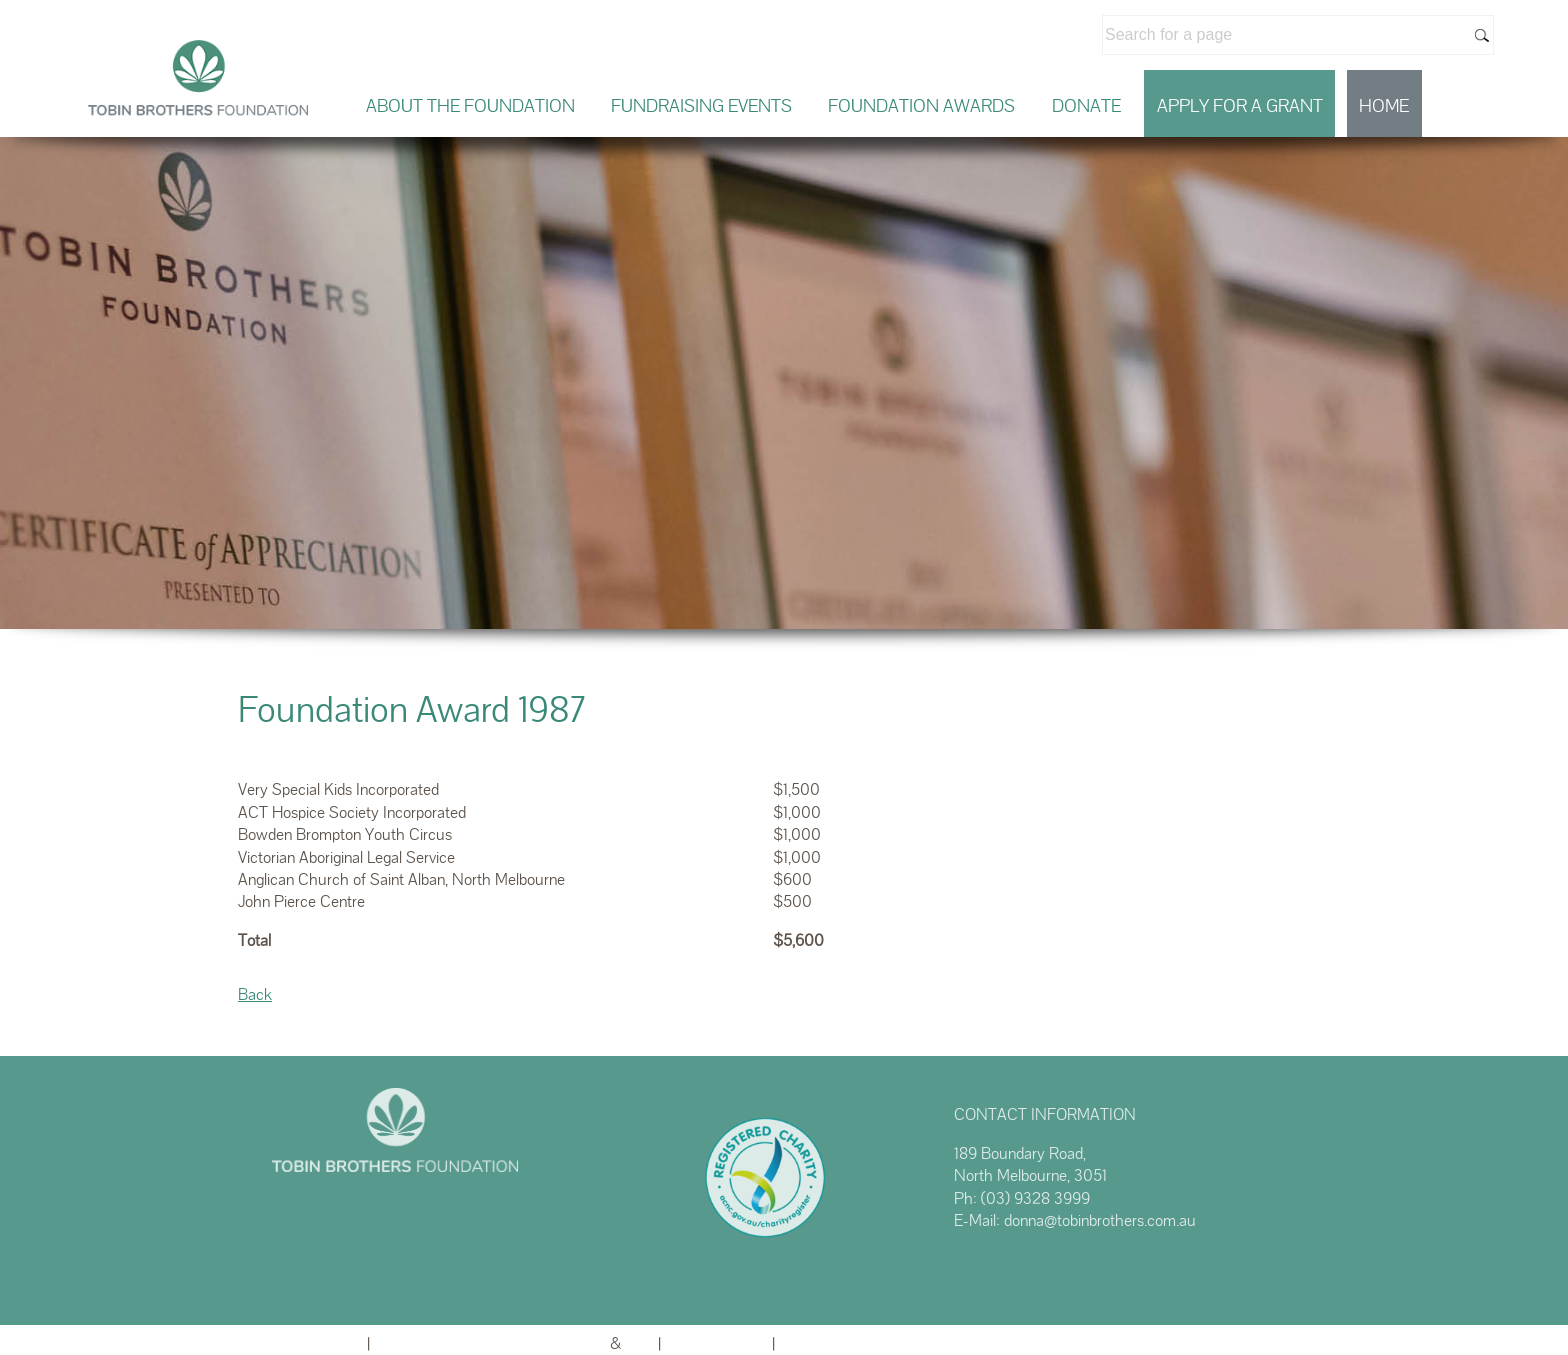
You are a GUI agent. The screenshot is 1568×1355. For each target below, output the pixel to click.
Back (255, 994)
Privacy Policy (716, 1343)
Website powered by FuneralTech (490, 1343)
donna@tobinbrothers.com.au (1100, 1220)
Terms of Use (828, 1343)
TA (639, 1343)
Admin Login (317, 1343)
